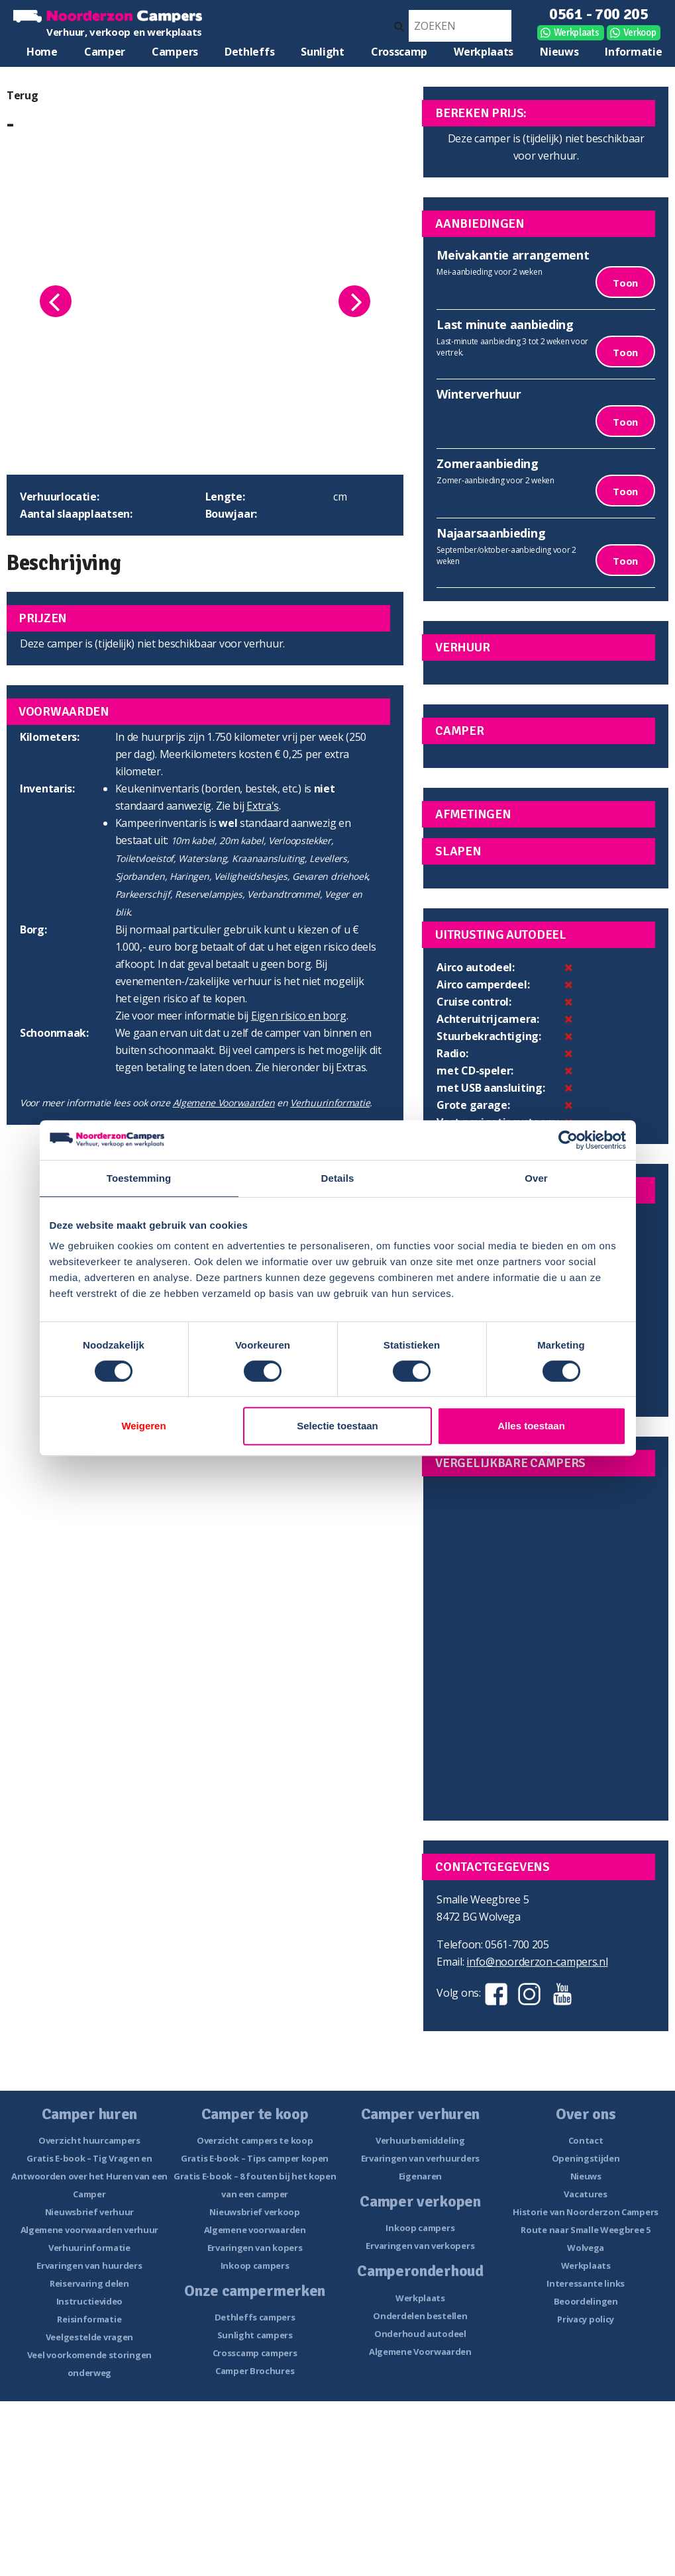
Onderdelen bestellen (420, 2316)
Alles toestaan (531, 1425)
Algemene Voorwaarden (224, 1102)
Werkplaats (576, 32)
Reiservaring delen (89, 2283)
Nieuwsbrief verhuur (89, 2212)
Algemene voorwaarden (255, 2230)
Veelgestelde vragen (89, 2337)
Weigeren (143, 1425)
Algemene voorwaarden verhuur (90, 2230)
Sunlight (322, 51)
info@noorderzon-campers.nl (536, 1961)
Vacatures (585, 2194)
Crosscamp (399, 51)
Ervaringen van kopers (255, 2248)
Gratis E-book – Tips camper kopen (255, 2158)
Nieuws (559, 51)
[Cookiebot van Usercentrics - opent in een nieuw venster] (568, 1140)
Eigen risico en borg (298, 1015)
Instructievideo (89, 2301)
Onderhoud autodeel (420, 2334)
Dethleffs (249, 51)
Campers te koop (175, 54)
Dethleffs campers (255, 2317)
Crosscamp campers (255, 2353)
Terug (22, 95)
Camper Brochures (254, 2371)
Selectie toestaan (337, 1425)
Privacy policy (585, 2319)
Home (42, 51)
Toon (625, 282)
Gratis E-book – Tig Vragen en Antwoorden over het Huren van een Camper (89, 2176)
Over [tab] (536, 1178)
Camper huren (104, 54)
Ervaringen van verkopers (420, 2246)
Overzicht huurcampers (89, 2140)
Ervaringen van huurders (89, 2265)
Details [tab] (337, 1178)
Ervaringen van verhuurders (420, 2158)
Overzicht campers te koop (255, 2140)
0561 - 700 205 (599, 14)
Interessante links (585, 2283)
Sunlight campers (255, 2335)
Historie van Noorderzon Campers (585, 2212)
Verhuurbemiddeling (420, 2140)
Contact (585, 2140)
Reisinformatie (89, 2319)
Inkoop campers (255, 2265)
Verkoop (639, 32)
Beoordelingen (586, 2301)
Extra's (262, 805)
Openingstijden (586, 2158)
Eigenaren (420, 2176)
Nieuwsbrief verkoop (254, 2212)
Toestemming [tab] (139, 1178)
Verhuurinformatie (330, 1102)
